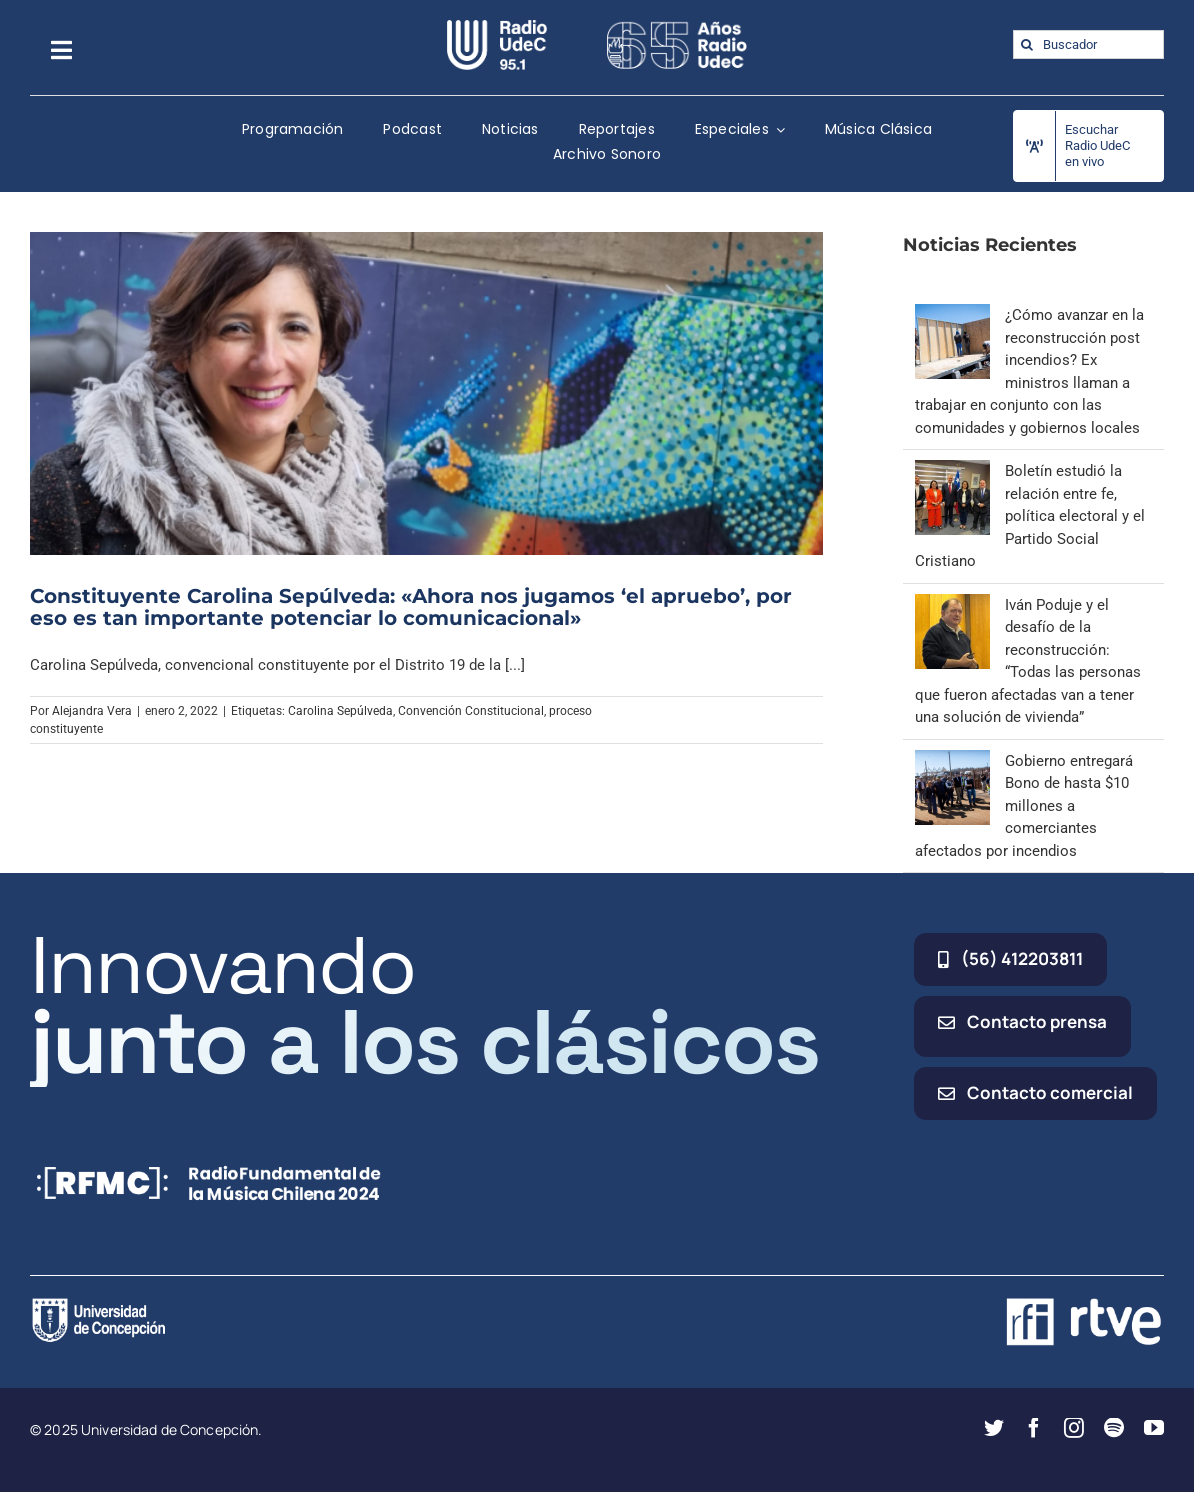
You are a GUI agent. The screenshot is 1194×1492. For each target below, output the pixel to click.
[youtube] (1154, 1428)
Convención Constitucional (471, 711)
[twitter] (994, 1428)
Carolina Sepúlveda (340, 711)
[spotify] (1114, 1428)
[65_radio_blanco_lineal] (677, 27)
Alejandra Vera (92, 711)
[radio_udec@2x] (497, 27)
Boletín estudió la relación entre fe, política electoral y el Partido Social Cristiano (1030, 516)
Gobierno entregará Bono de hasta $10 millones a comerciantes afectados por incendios (1024, 806)
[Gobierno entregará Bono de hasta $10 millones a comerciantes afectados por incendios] (952, 761)
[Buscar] (1027, 44)
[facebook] (1034, 1428)
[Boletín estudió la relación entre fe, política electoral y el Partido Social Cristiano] (952, 471)
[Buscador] (1088, 44)
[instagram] (1074, 1428)
